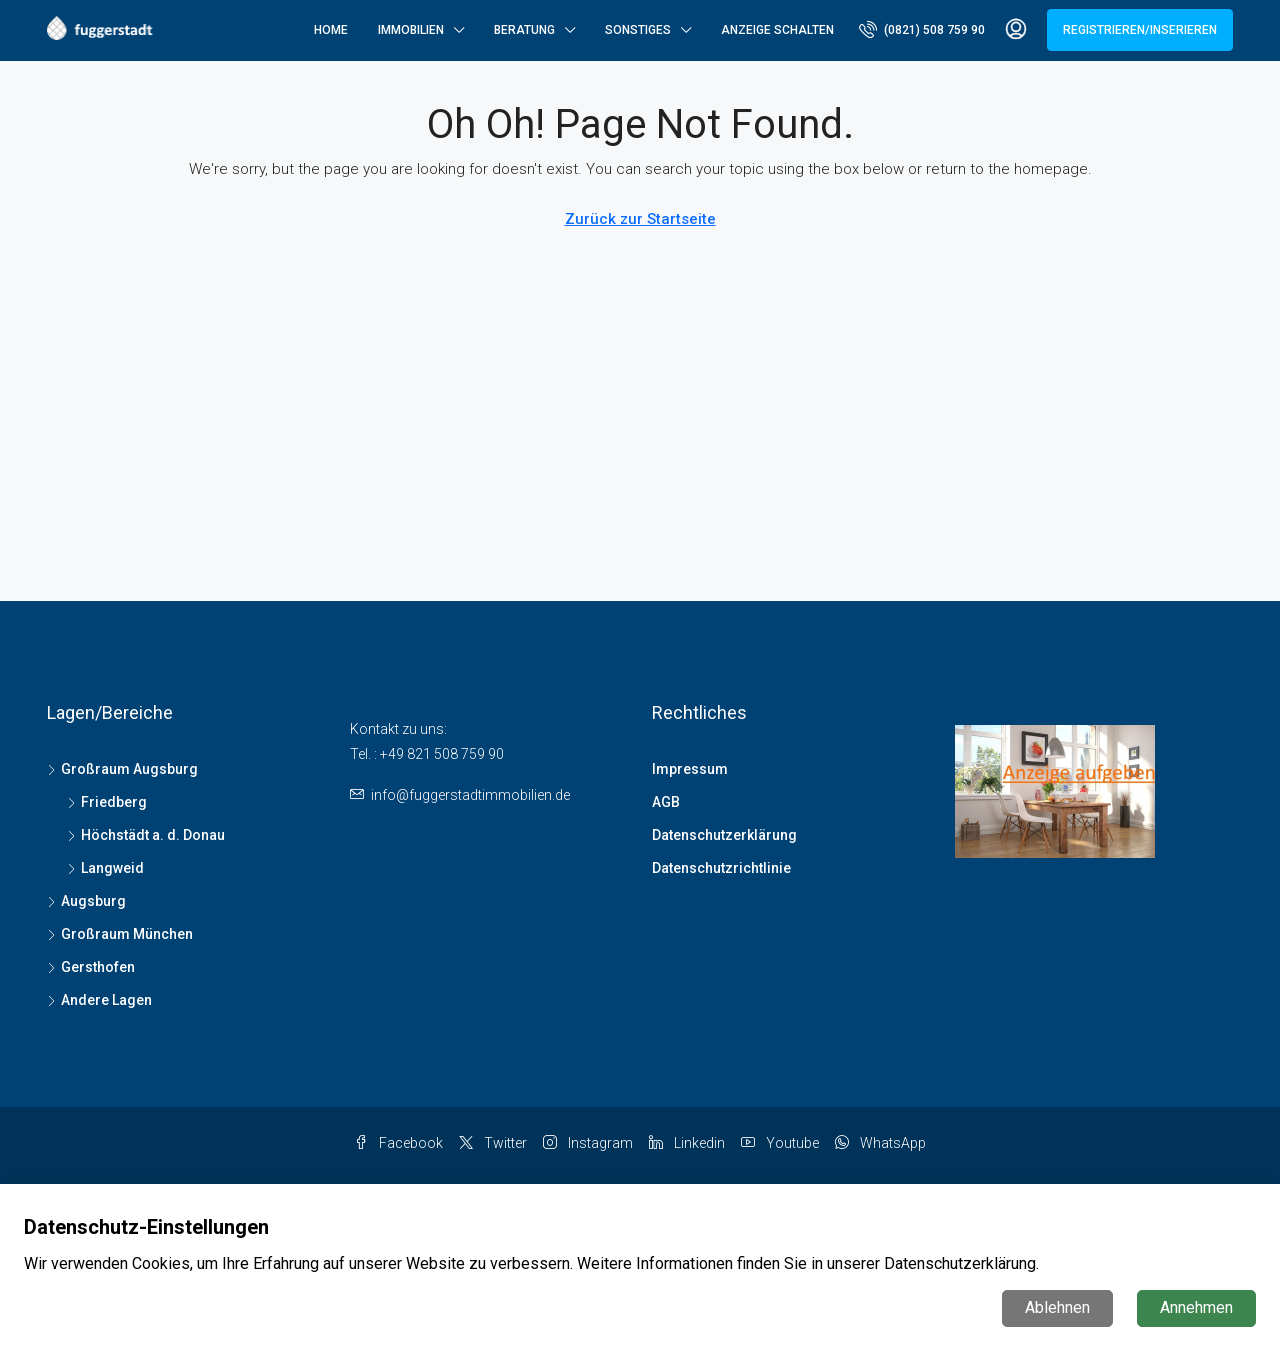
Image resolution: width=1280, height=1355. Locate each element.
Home (331, 30)
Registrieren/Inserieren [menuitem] (1140, 30)
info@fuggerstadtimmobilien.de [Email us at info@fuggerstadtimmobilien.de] (470, 795)
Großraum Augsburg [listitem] (122, 769)
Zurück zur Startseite (640, 219)
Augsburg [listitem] (86, 901)
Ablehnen (1057, 1307)
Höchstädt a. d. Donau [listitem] (146, 835)
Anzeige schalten (777, 30)
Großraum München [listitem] (120, 934)
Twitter (493, 1143)
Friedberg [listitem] (107, 802)
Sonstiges (638, 30)
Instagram (588, 1143)
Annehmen (1196, 1307)
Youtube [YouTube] (780, 1143)
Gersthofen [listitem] (91, 967)
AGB (666, 802)
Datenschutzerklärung (724, 835)
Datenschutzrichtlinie (721, 868)
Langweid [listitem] (105, 868)
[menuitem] (922, 30)
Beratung (524, 30)
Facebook (398, 1143)
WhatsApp (880, 1143)
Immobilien (411, 30)
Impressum (690, 769)
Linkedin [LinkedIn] (687, 1143)
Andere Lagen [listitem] (99, 1000)
